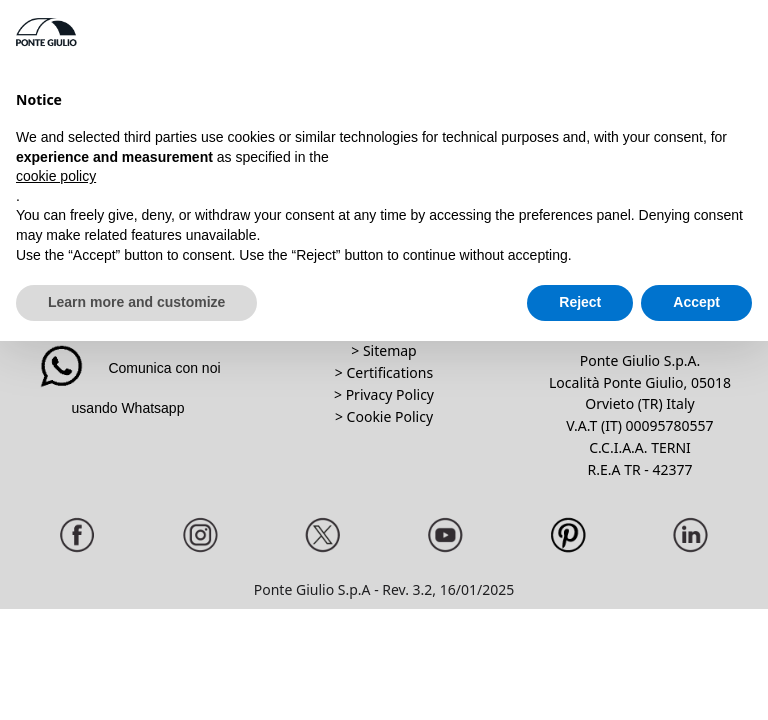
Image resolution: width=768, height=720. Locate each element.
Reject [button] (580, 302)
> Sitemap (383, 350)
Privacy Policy (390, 394)
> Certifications (384, 372)
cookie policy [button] (56, 176)
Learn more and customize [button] (136, 302)
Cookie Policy (390, 416)
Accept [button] (696, 302)
